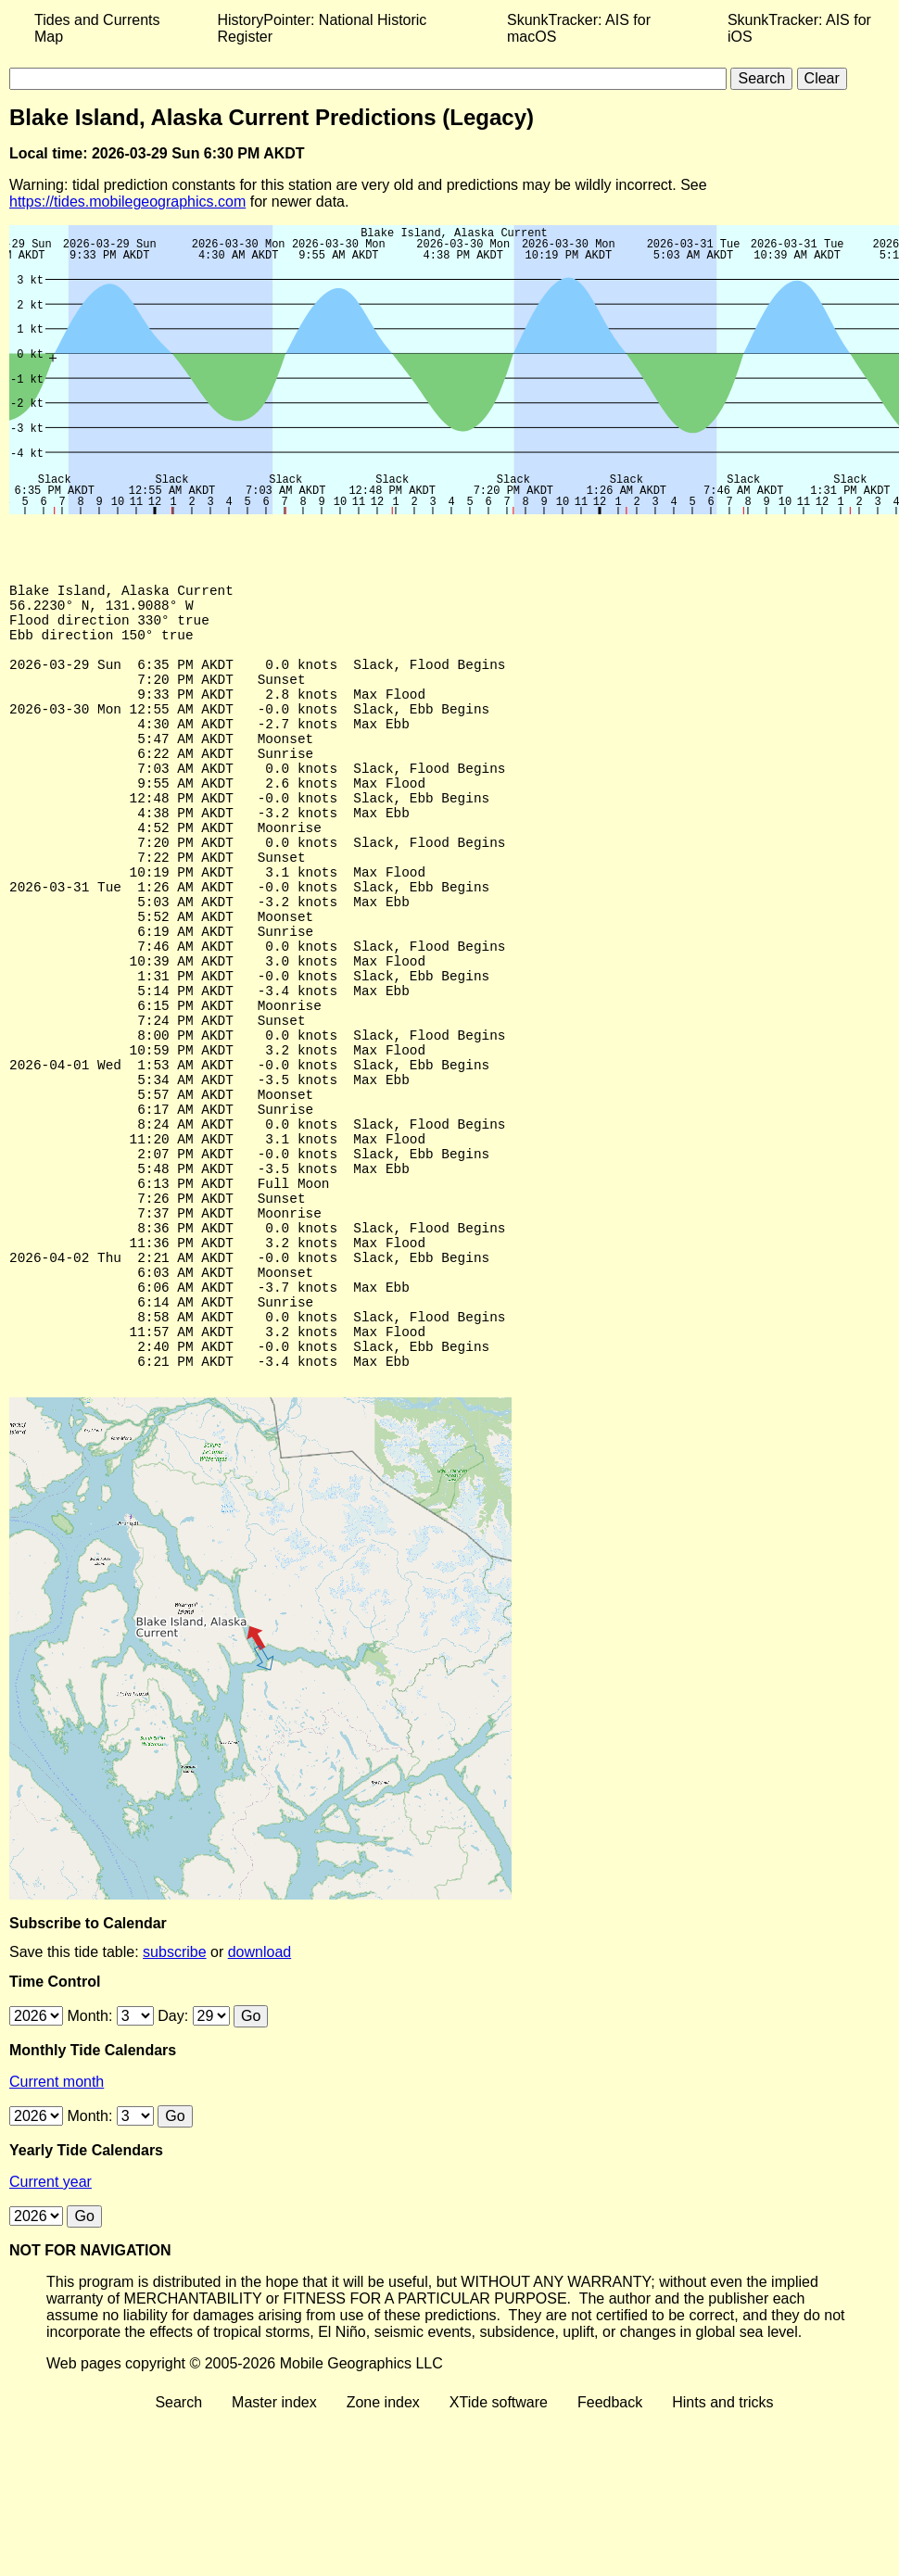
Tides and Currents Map (96, 28)
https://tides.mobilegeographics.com (127, 201)
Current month (56, 2229)
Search (178, 2549)
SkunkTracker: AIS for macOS (579, 28)
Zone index (383, 2549)
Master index (274, 2549)
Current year (50, 2329)
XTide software (499, 2549)
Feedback (609, 2549)
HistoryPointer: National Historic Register (322, 28)
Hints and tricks (722, 2549)
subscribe (174, 2099)
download (260, 2099)
